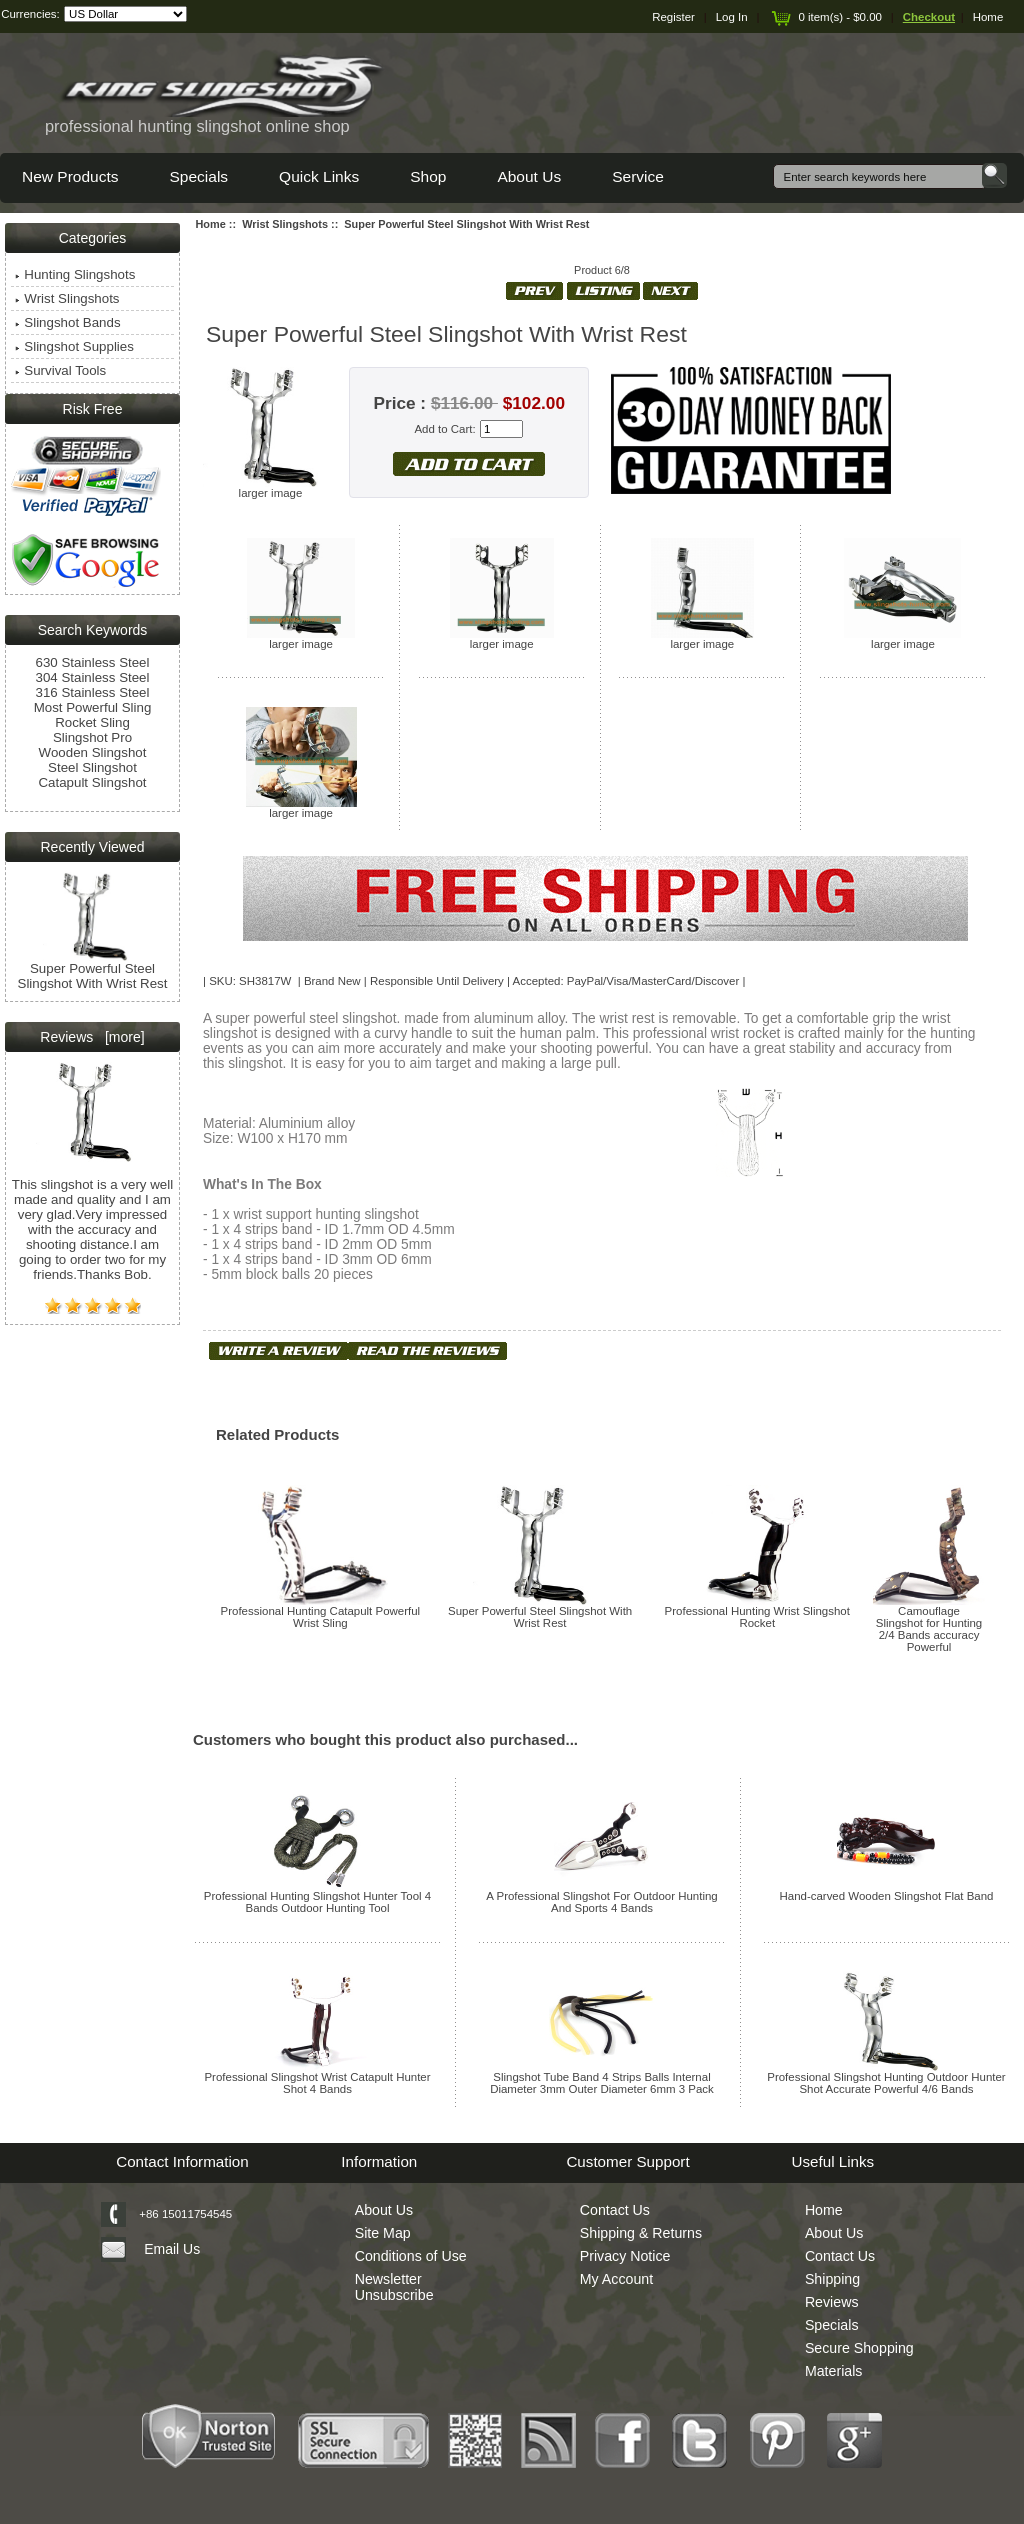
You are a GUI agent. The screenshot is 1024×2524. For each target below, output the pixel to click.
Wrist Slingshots (285, 224)
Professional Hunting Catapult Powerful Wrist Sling (321, 1617)
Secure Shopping (859, 2348)
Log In (732, 17)
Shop (428, 176)
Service (638, 176)
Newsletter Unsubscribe (394, 2287)
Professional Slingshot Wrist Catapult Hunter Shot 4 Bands (317, 2083)
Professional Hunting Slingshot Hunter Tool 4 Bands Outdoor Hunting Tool (317, 1902)
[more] (120, 1037)
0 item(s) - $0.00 (825, 17)
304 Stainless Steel (93, 677)
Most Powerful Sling (93, 707)
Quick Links (319, 176)
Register (673, 17)
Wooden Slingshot (93, 752)
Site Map (383, 2233)
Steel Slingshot (92, 767)
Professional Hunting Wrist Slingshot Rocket (757, 1617)
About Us (529, 176)
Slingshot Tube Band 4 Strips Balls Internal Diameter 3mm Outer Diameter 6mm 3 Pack (602, 2083)
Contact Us (615, 2210)
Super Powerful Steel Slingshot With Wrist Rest (540, 1617)
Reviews (832, 2302)
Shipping (832, 2279)
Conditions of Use (411, 2256)
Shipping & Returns (641, 2233)
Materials (834, 2371)
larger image (301, 639)
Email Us (172, 2249)
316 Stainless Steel (93, 692)
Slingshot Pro (92, 737)
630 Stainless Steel (93, 662)
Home (988, 17)
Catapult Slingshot (92, 782)
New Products (70, 176)
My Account (616, 2279)
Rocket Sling (92, 722)
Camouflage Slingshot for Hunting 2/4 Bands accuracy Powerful (929, 1629)
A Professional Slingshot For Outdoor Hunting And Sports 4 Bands (601, 1902)
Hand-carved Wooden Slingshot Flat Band (886, 1896)
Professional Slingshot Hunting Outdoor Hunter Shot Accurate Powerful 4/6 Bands (886, 2083)
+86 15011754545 (185, 2214)
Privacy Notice (625, 2256)
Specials (198, 176)
